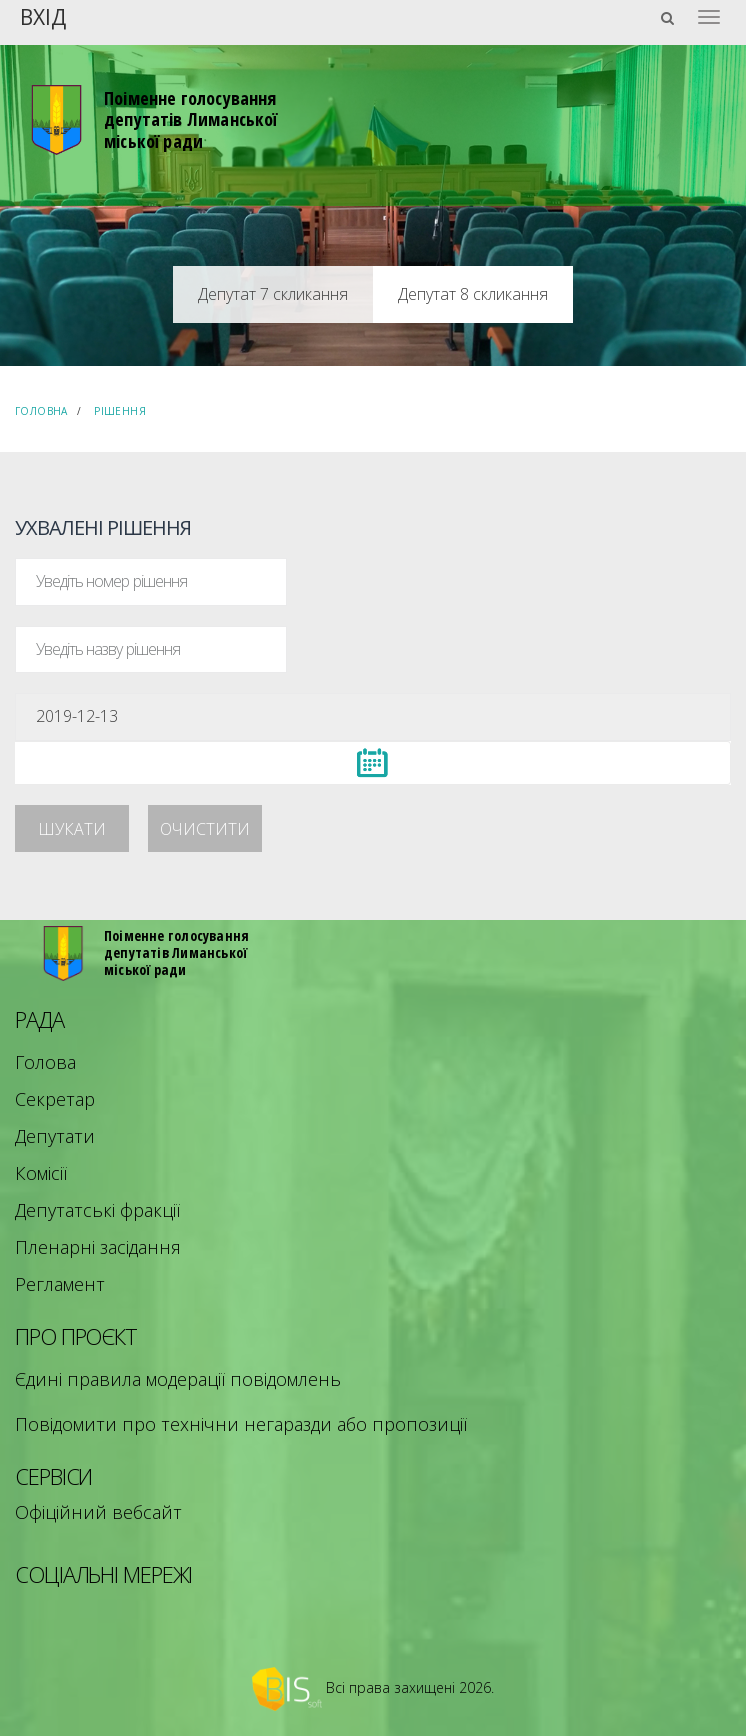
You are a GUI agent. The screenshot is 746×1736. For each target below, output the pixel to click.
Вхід (43, 15)
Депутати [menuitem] (55, 1136)
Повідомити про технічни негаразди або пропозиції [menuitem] (241, 1424)
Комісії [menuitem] (41, 1173)
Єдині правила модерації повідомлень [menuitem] (178, 1379)
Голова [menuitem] (45, 1062)
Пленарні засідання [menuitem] (98, 1247)
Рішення (120, 411)
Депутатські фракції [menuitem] (97, 1210)
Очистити (205, 829)
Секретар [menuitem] (55, 1099)
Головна (41, 411)
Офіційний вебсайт (98, 1512)
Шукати (72, 829)
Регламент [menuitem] (60, 1284)
